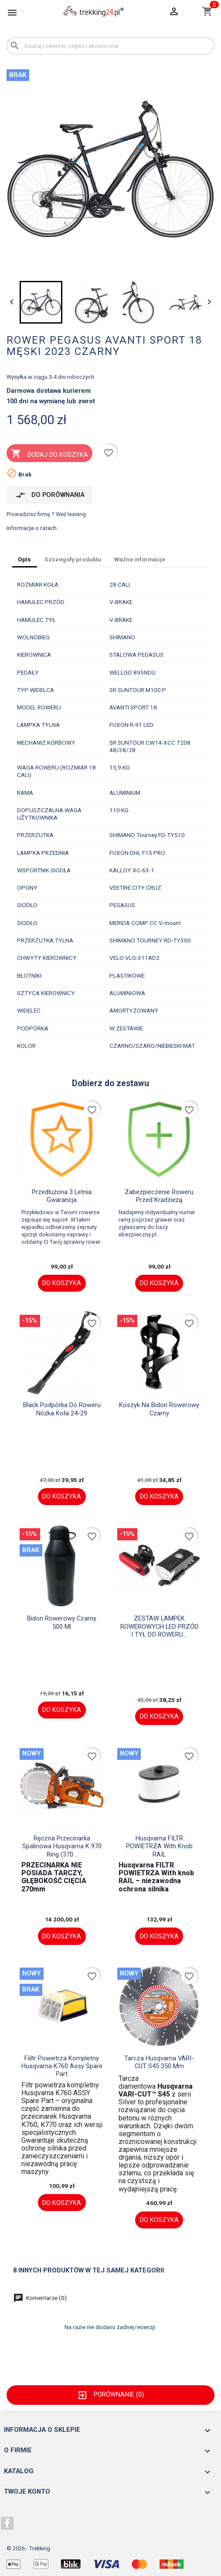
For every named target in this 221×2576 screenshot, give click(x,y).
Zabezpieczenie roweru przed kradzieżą (159, 1196)
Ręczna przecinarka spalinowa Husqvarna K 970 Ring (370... (62, 1846)
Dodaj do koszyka (49, 454)
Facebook (7, 2523)
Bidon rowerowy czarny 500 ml (61, 1622)
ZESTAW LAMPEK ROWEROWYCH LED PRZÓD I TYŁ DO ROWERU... (159, 1626)
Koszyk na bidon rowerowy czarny (159, 1409)
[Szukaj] (110, 45)
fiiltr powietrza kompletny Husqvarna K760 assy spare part (61, 2066)
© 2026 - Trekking (28, 2548)
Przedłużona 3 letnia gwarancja (62, 1196)
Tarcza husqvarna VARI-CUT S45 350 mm (159, 2062)
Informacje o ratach (32, 527)
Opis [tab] (24, 559)
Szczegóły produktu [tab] (72, 559)
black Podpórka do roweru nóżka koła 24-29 (62, 1409)
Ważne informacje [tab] (139, 559)
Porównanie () (110, 2394)
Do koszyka (61, 1283)
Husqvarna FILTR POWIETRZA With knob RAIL (159, 1846)
